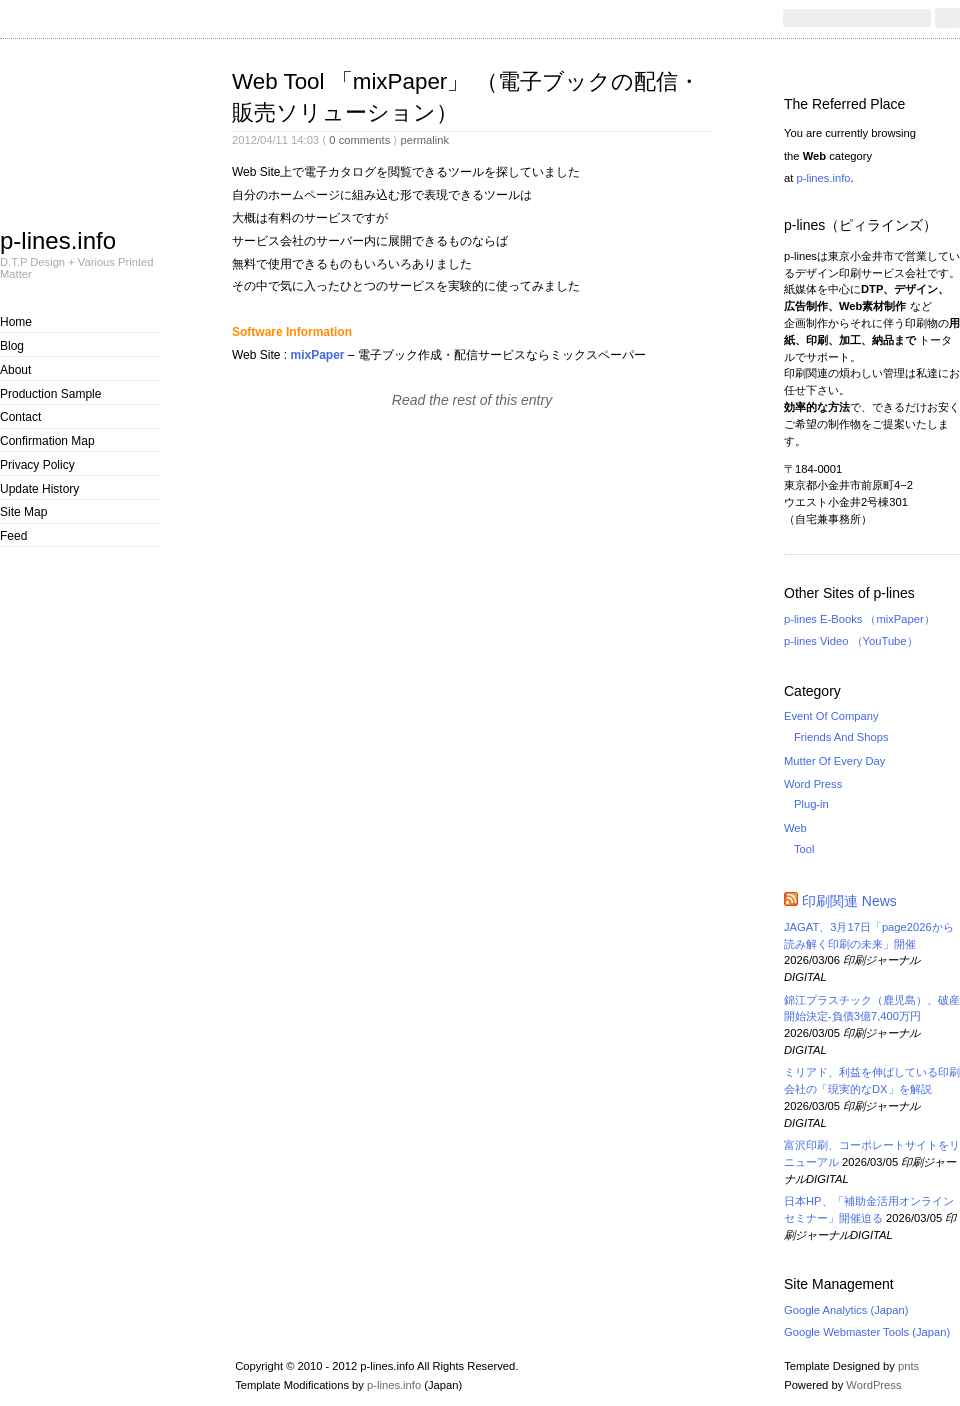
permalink (424, 140)
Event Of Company (831, 716)
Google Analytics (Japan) (846, 1310)
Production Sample (50, 394)
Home (16, 322)
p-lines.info (58, 240)
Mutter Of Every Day (834, 761)
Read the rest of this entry (472, 400)
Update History (39, 489)
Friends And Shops (841, 737)
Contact (20, 417)
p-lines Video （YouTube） (851, 641)
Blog (12, 346)
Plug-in (811, 804)
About (15, 370)
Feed (13, 536)
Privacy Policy (37, 465)
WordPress (873, 1385)
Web (795, 828)
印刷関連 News (849, 901)
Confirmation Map (47, 441)
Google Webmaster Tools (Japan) (867, 1332)
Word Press (813, 784)
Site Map (23, 512)
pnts (908, 1366)
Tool (804, 849)
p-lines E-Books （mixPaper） (859, 619)
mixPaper (317, 355)
